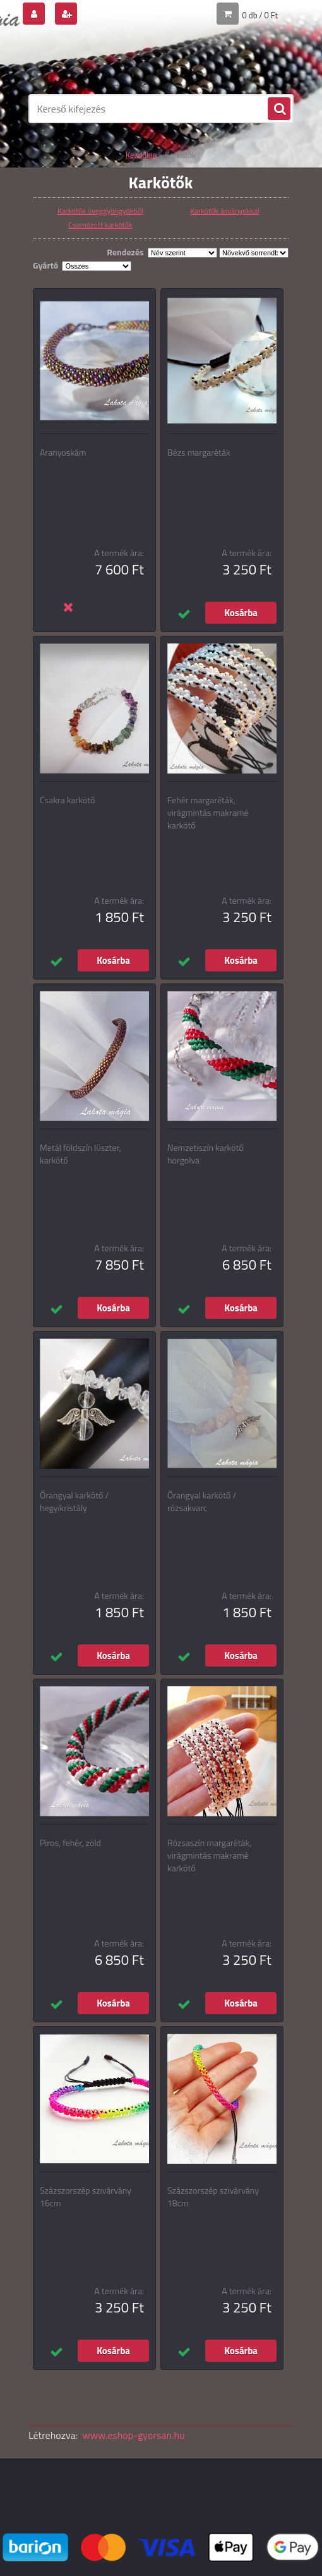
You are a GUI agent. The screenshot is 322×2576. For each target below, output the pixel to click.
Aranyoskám (63, 452)
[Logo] (115, 61)
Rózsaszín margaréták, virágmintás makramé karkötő (209, 1855)
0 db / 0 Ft (260, 15)
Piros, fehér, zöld (70, 1843)
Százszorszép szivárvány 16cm (85, 2196)
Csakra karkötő (67, 800)
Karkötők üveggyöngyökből (100, 211)
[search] (279, 109)
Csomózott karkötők (100, 225)
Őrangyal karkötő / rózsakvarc (201, 1501)
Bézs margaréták (198, 452)
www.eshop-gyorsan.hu (134, 2435)
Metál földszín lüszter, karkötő (80, 1154)
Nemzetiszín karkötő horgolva (205, 1154)
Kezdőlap (141, 155)
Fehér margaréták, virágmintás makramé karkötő (208, 813)
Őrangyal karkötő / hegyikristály (74, 1501)
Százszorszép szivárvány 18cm (213, 2196)
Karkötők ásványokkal (224, 211)
